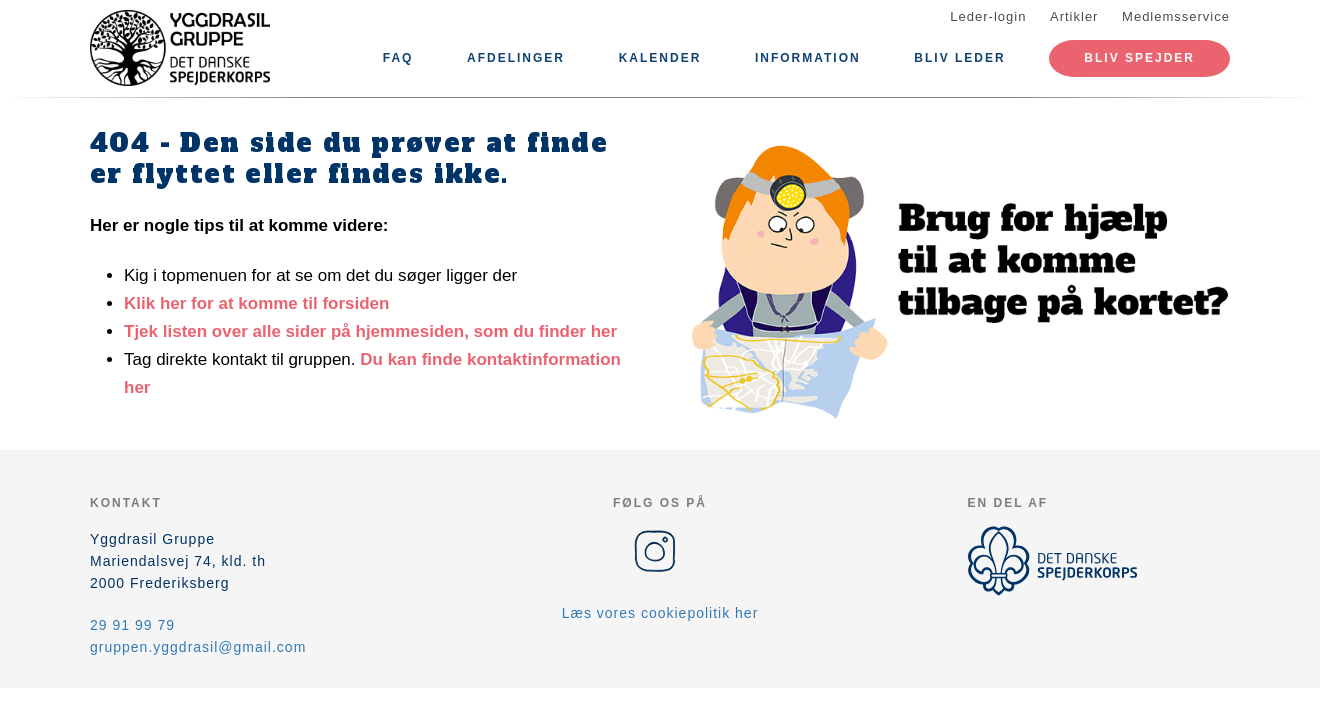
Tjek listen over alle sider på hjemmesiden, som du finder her (370, 331)
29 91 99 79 (132, 625)
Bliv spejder (1139, 58)
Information (808, 58)
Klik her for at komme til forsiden (256, 303)
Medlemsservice (1176, 16)
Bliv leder (959, 58)
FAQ (398, 58)
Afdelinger (516, 58)
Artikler (1074, 16)
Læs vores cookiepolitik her (660, 613)
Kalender (660, 58)
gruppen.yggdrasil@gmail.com (198, 647)
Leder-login (988, 16)
